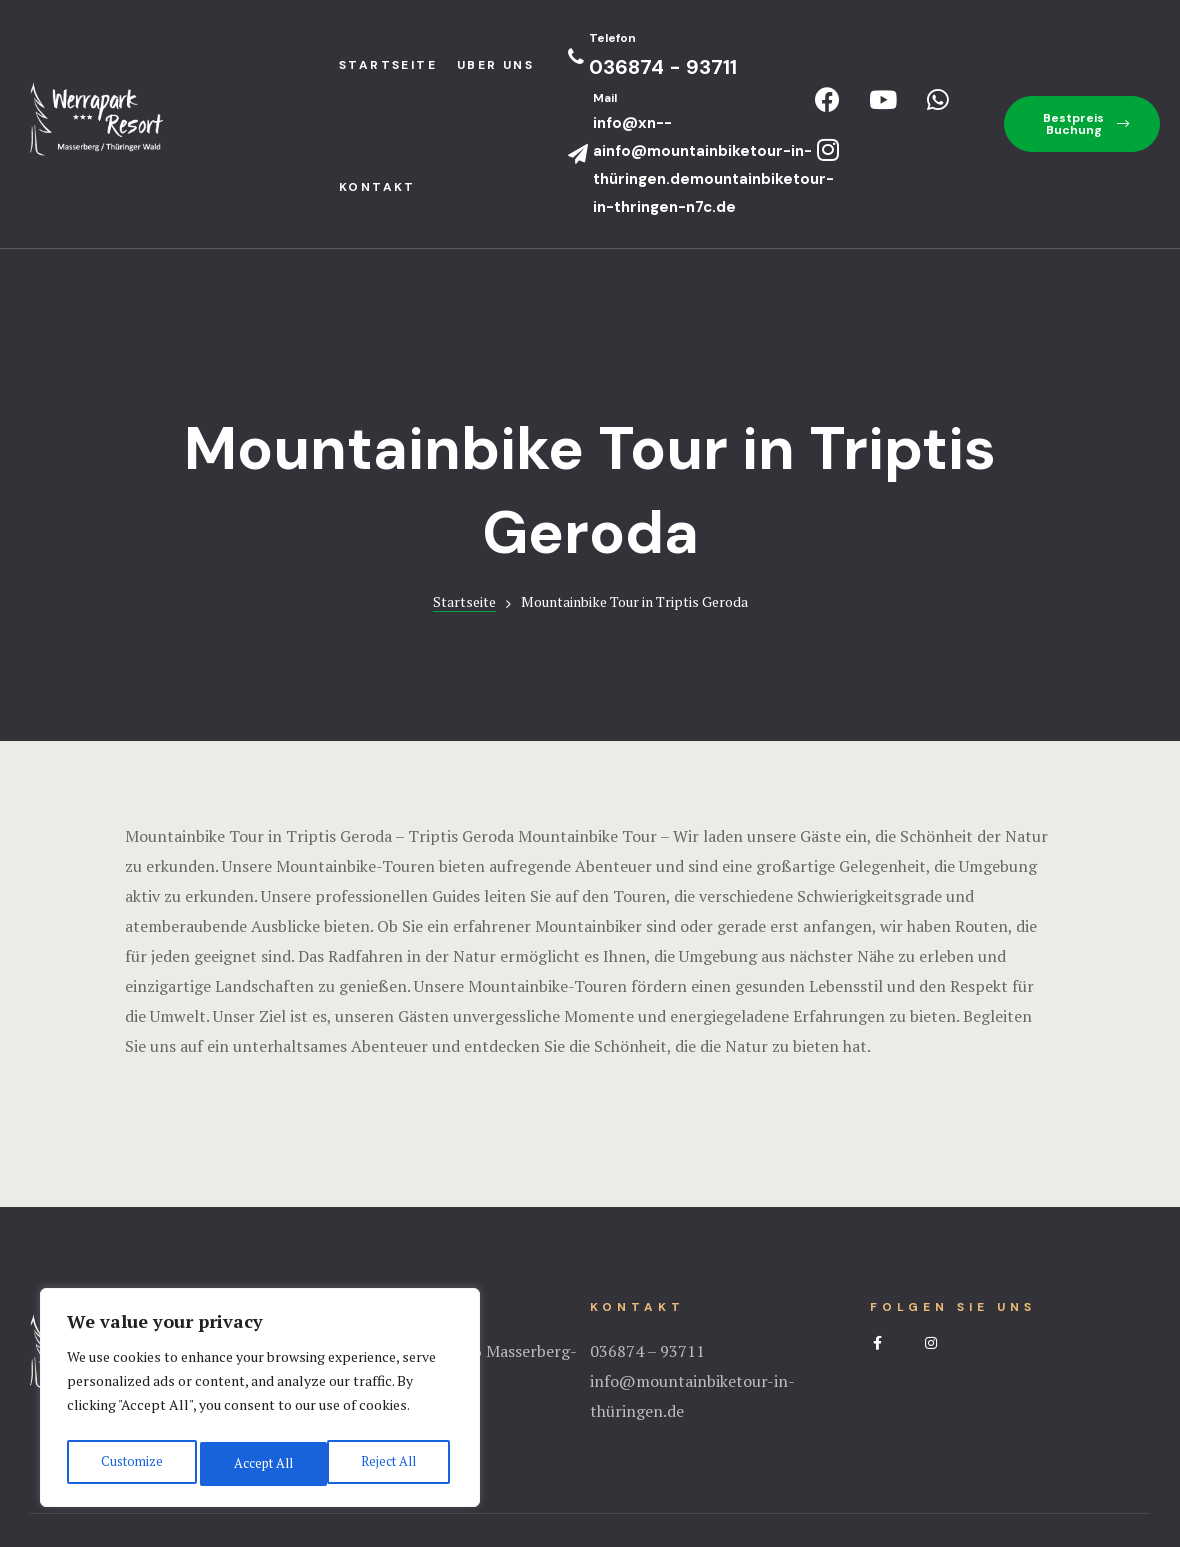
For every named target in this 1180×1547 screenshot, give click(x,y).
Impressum (590, 1452)
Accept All (390, 1463)
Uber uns (495, 65)
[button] (1082, 124)
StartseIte (388, 65)
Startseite (464, 479)
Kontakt (377, 187)
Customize (129, 1463)
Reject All (260, 1463)
